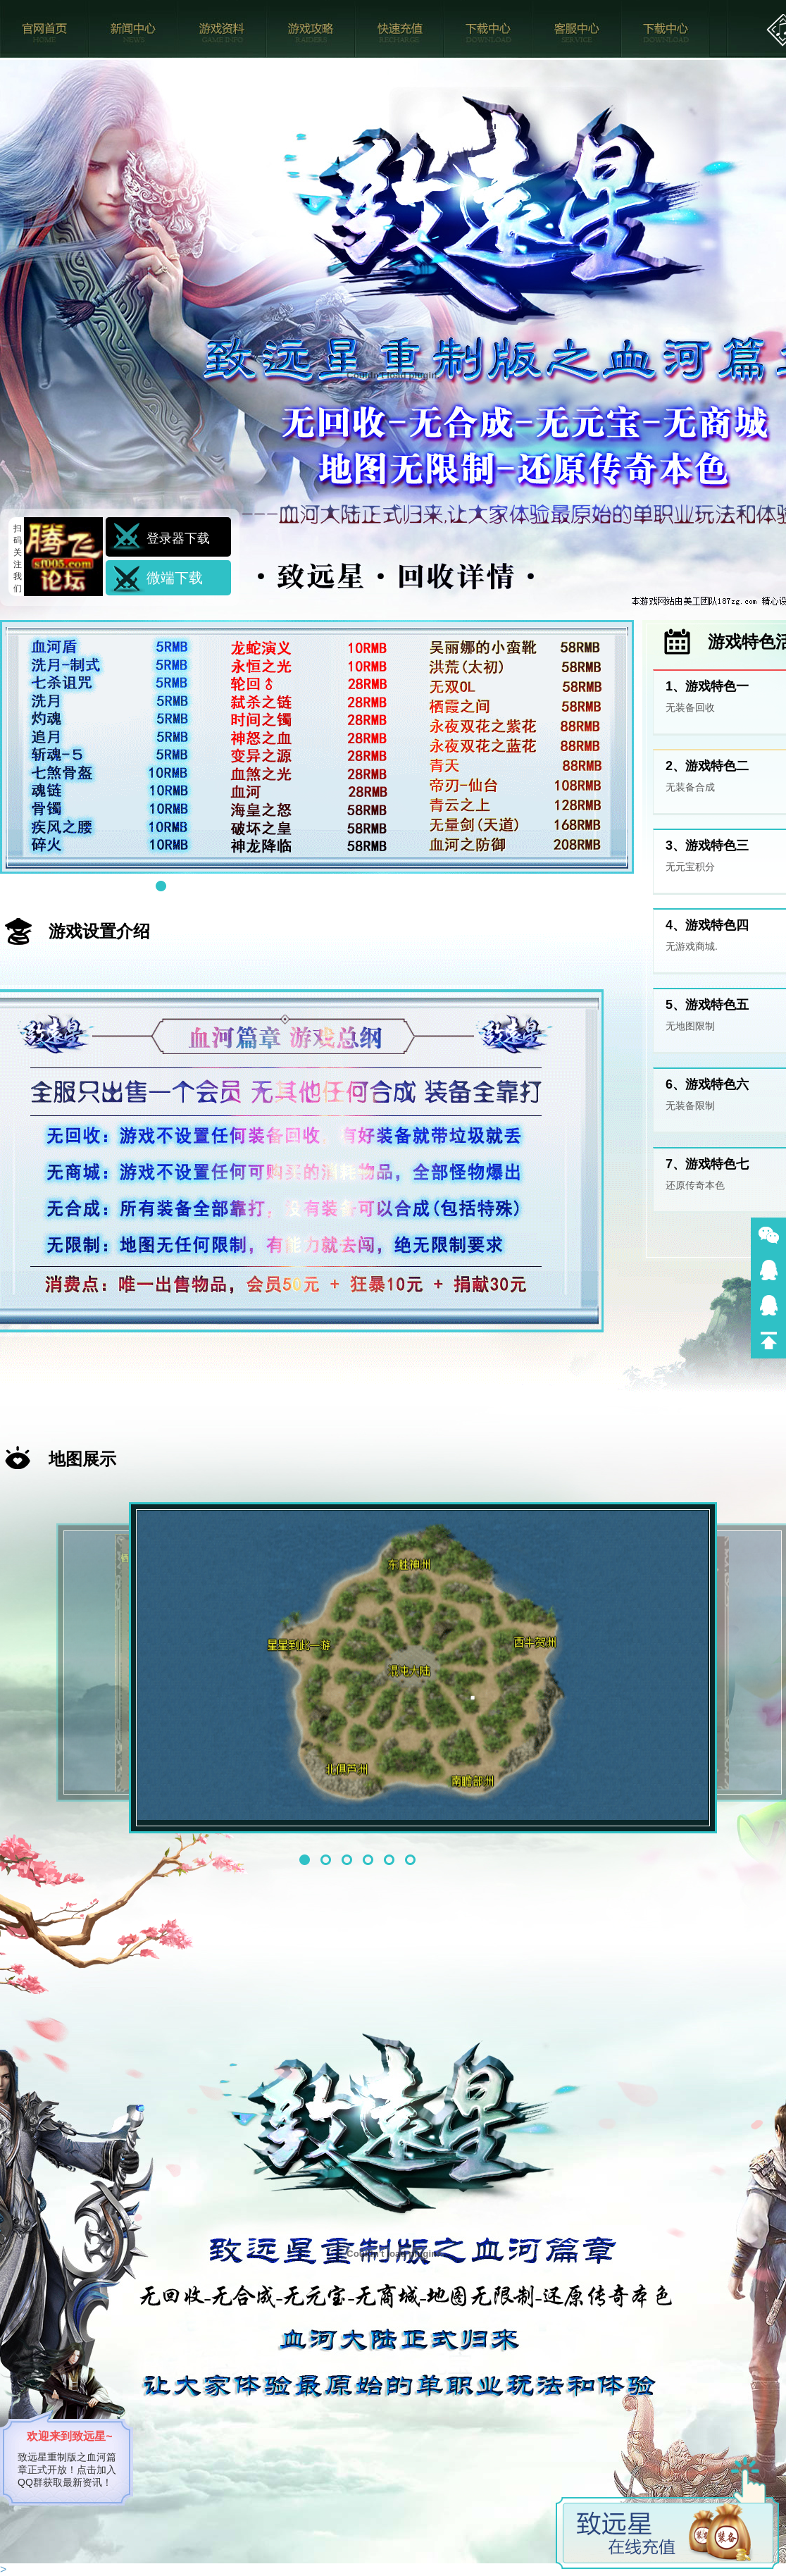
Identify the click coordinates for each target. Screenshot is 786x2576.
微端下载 (174, 578)
